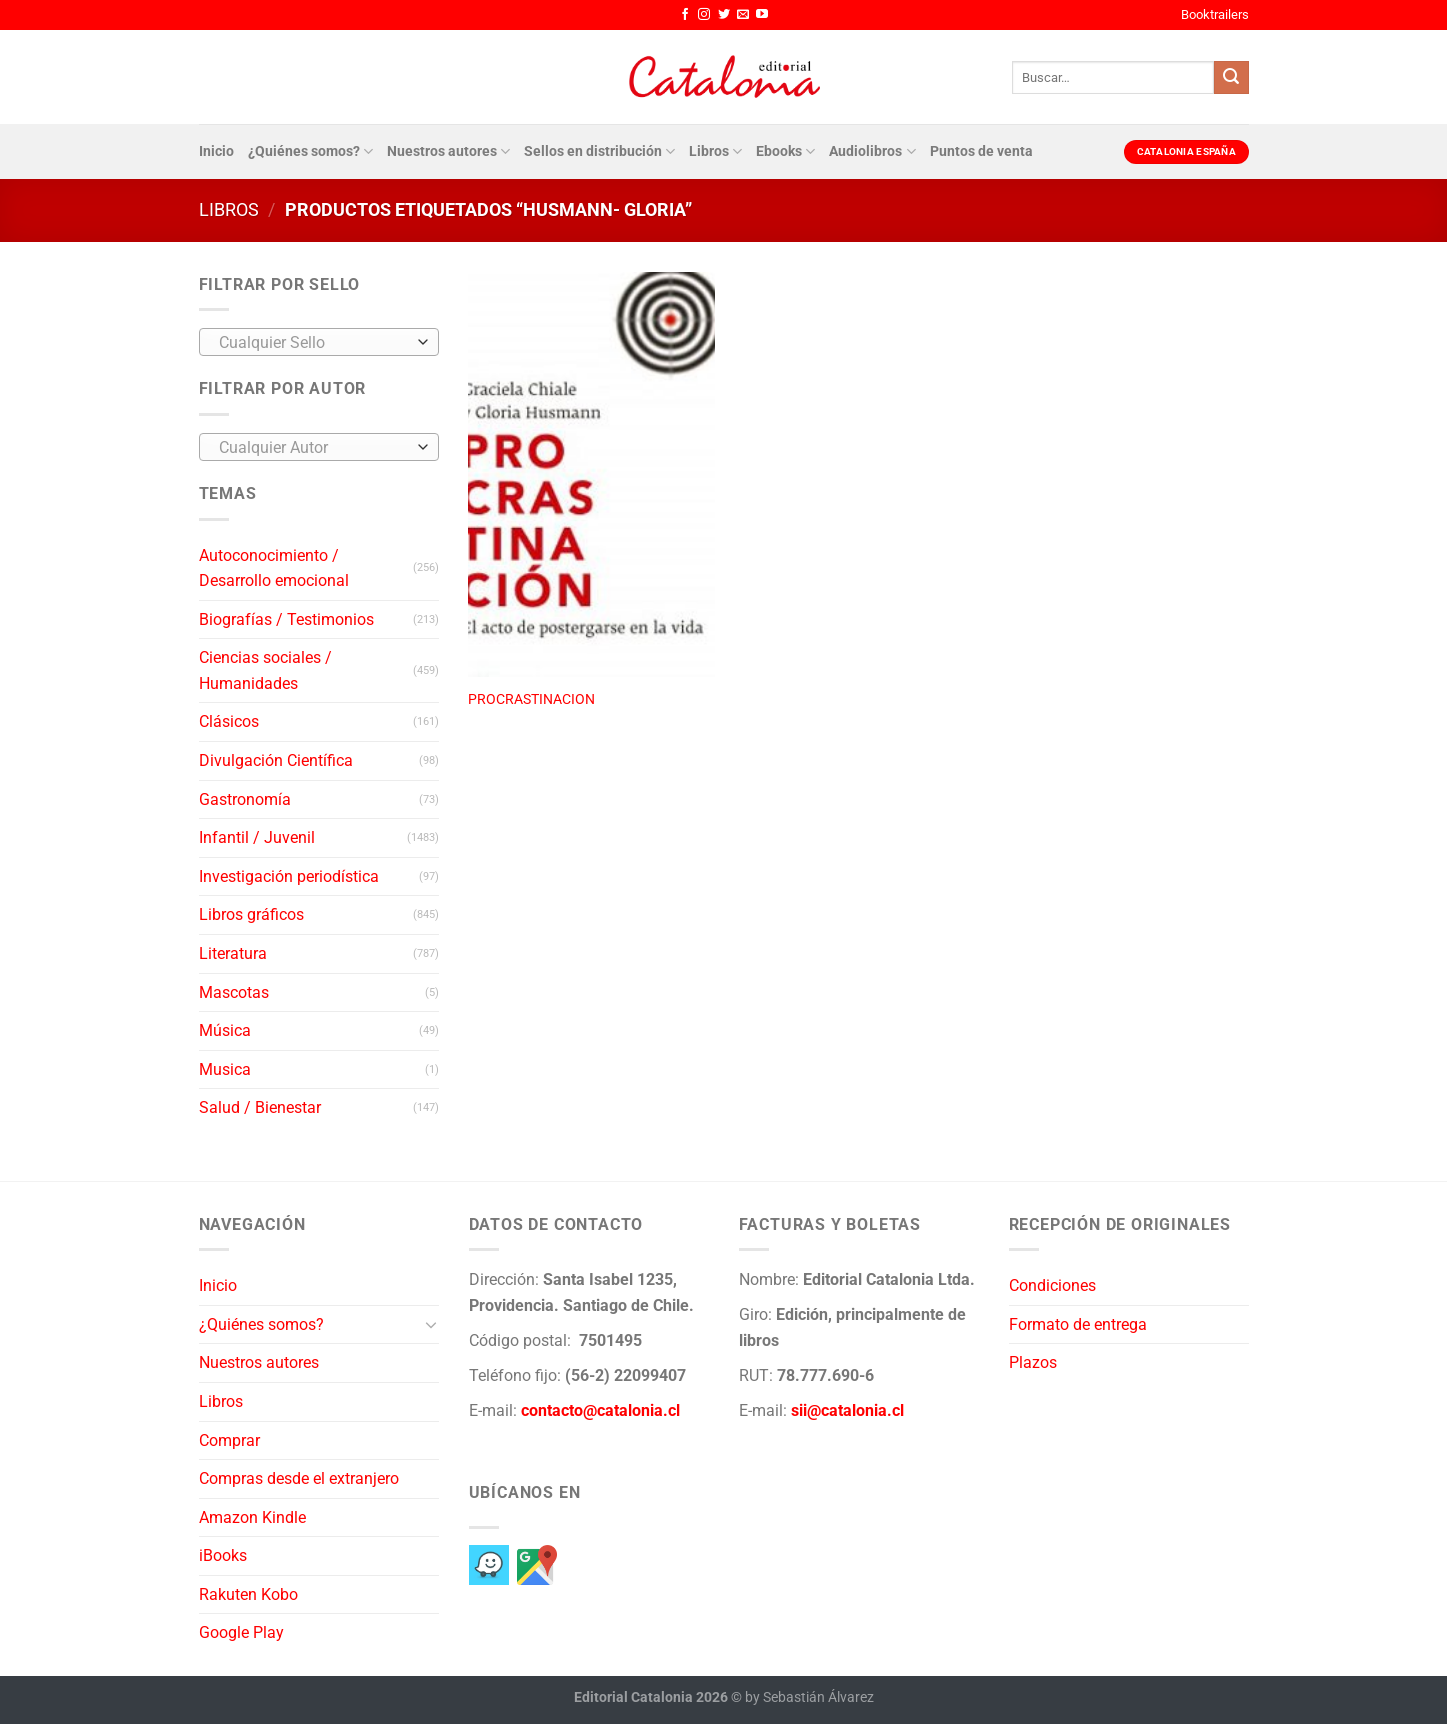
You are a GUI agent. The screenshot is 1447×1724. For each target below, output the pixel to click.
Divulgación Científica (276, 760)
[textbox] (313, 343)
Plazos (1033, 1362)
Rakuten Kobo (248, 1594)
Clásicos (229, 721)
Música (225, 1030)
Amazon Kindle (252, 1517)
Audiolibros (872, 151)
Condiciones (1052, 1285)
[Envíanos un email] (743, 15)
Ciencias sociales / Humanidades (265, 670)
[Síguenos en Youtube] (762, 15)
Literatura (233, 953)
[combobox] (319, 342)
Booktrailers (1215, 14)
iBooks (223, 1555)
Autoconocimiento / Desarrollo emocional (274, 568)
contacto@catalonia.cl (600, 1410)
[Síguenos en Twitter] (724, 15)
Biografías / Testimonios (286, 619)
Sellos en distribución (599, 151)
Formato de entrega (1078, 1324)
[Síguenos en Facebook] (685, 15)
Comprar (229, 1440)
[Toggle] (431, 1324)
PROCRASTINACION (531, 699)
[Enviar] (1231, 78)
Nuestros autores (448, 151)
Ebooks (785, 151)
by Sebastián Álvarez (809, 1697)
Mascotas (234, 992)
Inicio (216, 151)
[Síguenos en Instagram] (704, 15)
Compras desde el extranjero (299, 1478)
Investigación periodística (289, 876)
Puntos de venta (981, 151)
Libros (715, 151)
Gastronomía (245, 799)
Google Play (241, 1632)
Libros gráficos (251, 914)
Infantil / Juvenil (257, 837)
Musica (225, 1069)
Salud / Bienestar (260, 1107)
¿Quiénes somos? (310, 151)
